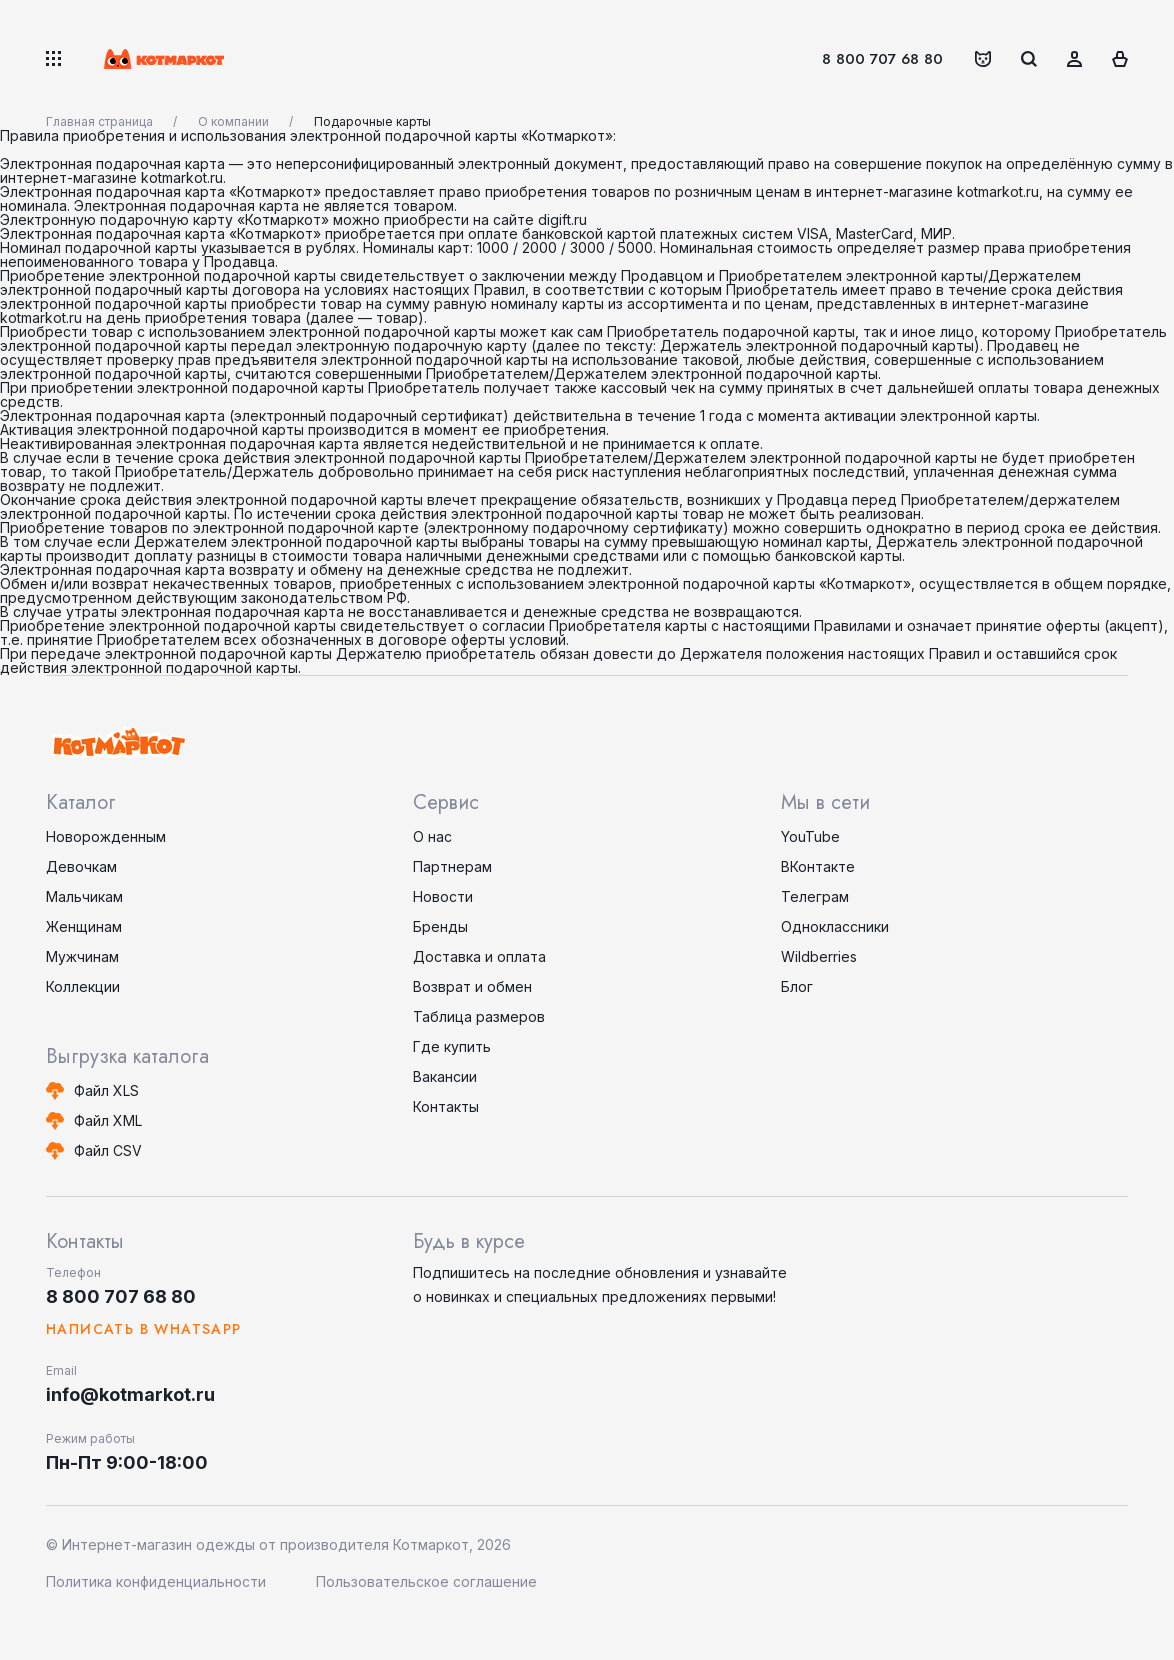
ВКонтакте (818, 866)
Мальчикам (84, 896)
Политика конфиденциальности (156, 1581)
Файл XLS (106, 1090)
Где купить (452, 1046)
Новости (443, 896)
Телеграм (815, 896)
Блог (797, 986)
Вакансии (445, 1076)
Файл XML (108, 1120)
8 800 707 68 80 (882, 59)
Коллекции (83, 986)
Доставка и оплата (479, 956)
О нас (432, 836)
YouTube (810, 836)
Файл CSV (108, 1150)
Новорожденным (106, 836)
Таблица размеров (479, 1016)
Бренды (440, 926)
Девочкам (81, 866)
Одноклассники (835, 926)
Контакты (446, 1106)
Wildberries (819, 956)
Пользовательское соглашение (426, 1581)
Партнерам (452, 866)
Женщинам (84, 926)
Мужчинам (82, 956)
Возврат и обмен (472, 986)
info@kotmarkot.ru (130, 1394)
